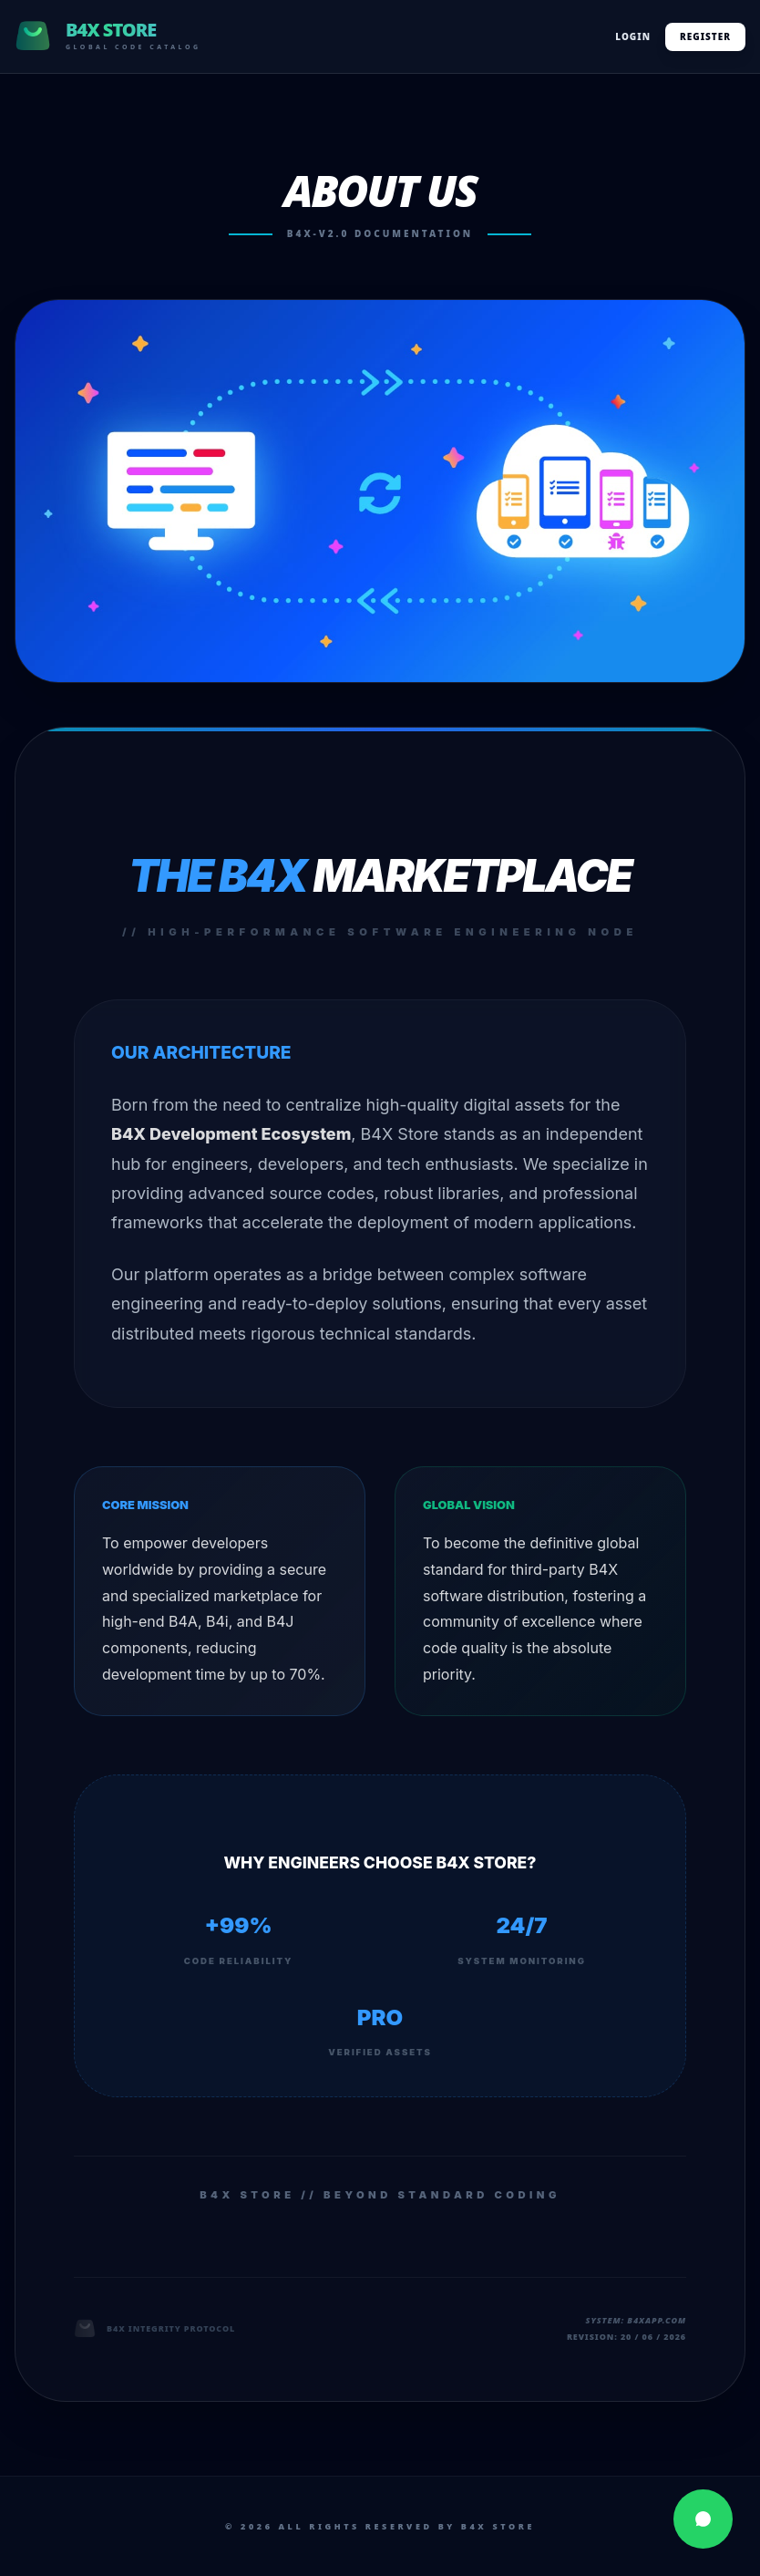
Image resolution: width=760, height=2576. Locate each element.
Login (633, 36)
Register (705, 36)
